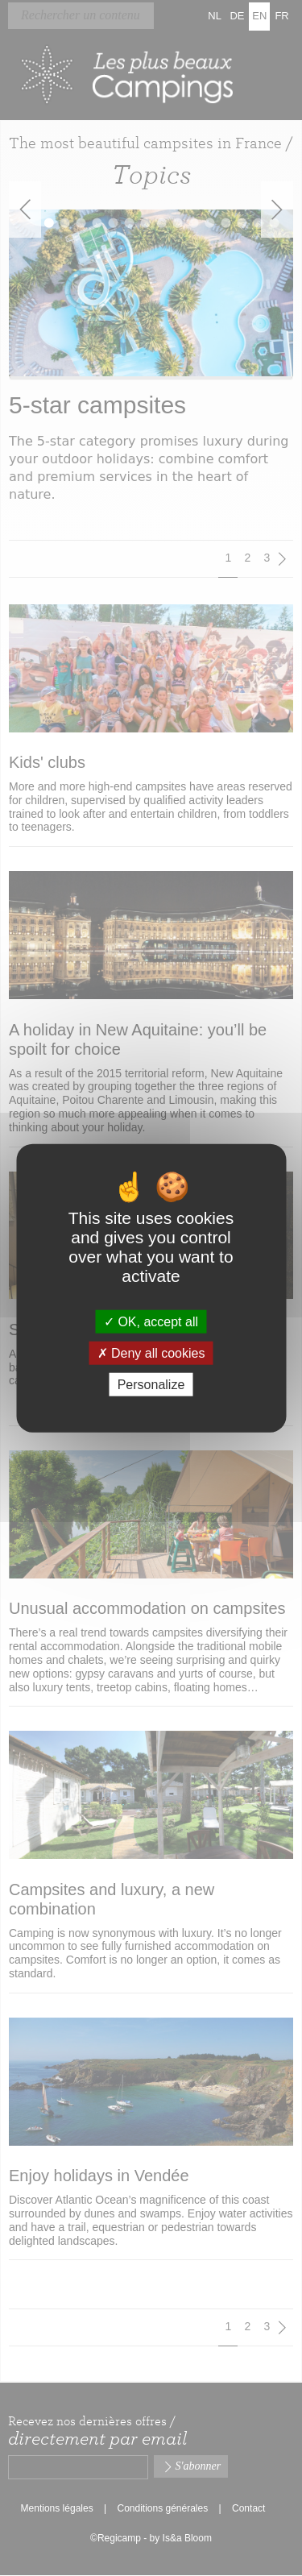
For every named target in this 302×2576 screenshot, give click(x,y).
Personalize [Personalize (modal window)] (151, 1385)
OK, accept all (151, 1321)
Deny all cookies (151, 1352)
